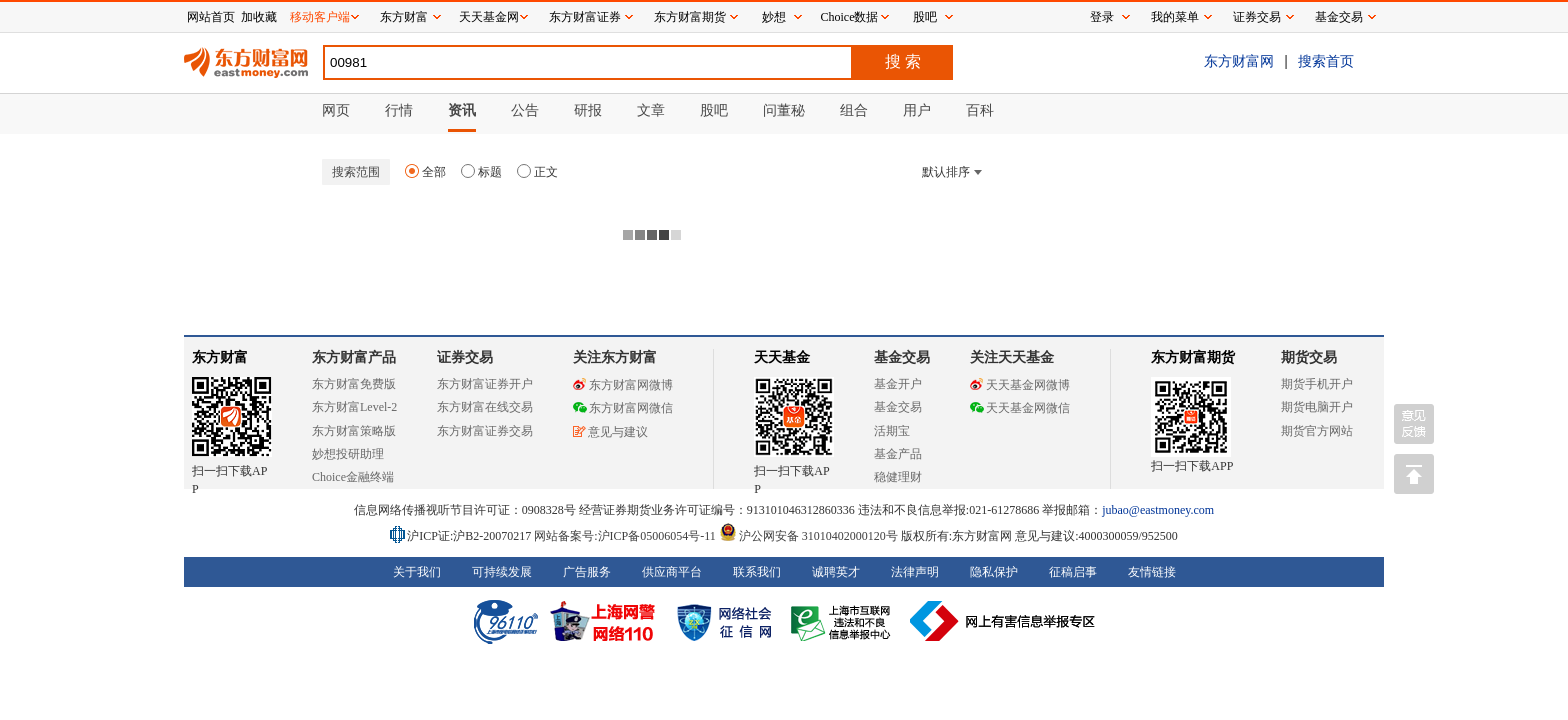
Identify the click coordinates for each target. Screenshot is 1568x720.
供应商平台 (672, 572)
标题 (481, 172)
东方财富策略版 (354, 431)
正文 (537, 172)
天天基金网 (489, 17)
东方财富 (220, 357)
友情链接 (1152, 572)
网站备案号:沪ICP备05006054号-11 (626, 536)
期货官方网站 (1317, 431)
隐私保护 (994, 572)
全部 (425, 172)
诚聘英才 (836, 572)
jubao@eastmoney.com (1158, 510)
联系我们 (757, 572)
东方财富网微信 (623, 408)
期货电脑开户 (1317, 407)
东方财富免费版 (354, 384)
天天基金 (782, 357)
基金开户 (898, 384)
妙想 (774, 17)
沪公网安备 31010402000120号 (808, 536)
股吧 (925, 17)
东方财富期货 (1193, 357)
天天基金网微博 (1020, 385)
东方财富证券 (585, 17)
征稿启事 (1073, 572)
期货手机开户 (1317, 384)
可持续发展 (502, 572)
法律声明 (915, 572)
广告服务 (587, 572)
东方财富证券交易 (485, 431)
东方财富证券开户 (485, 384)
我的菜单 (1175, 17)
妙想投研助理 (348, 454)
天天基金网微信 (1020, 408)
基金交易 (898, 407)
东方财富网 (1239, 61)
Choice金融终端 (353, 477)
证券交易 (1257, 17)
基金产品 (898, 454)
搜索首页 (1326, 61)
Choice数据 (850, 17)
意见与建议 (610, 432)
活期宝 (892, 431)
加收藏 (259, 17)
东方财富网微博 (623, 385)
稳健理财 (898, 477)
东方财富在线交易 (485, 407)
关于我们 (417, 572)
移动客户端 (320, 17)
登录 (1102, 17)
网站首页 (211, 17)
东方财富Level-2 (354, 407)
